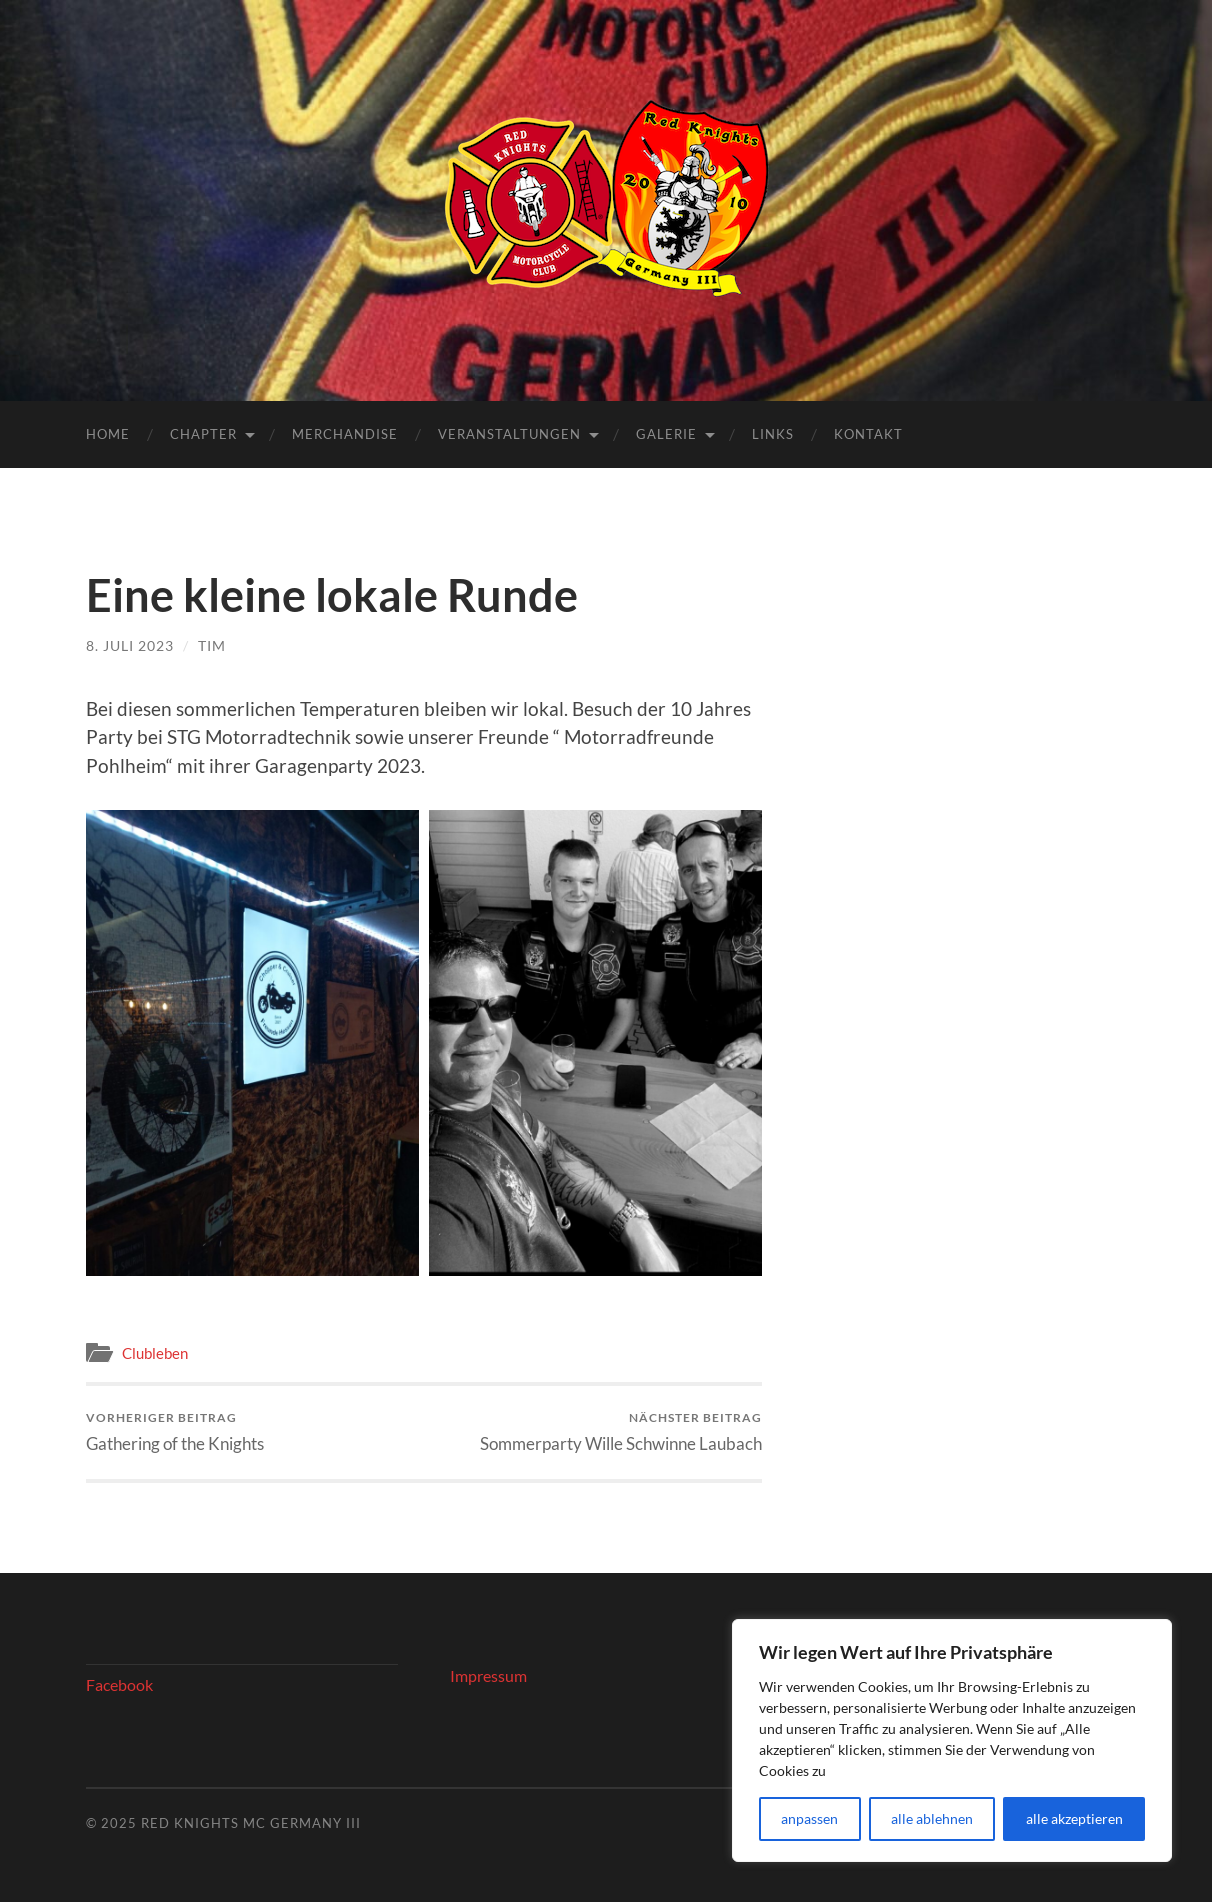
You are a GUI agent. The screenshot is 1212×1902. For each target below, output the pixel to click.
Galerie (666, 434)
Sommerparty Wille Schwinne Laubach (621, 1431)
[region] (952, 1740)
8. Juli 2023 (130, 645)
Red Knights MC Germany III (251, 1823)
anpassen (809, 1818)
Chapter (203, 434)
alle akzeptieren (1074, 1818)
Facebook (119, 1684)
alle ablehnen (932, 1818)
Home (108, 434)
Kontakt (868, 434)
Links (773, 434)
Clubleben (155, 1353)
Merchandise (345, 434)
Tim (212, 645)
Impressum (488, 1675)
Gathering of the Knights (175, 1431)
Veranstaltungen (509, 434)
